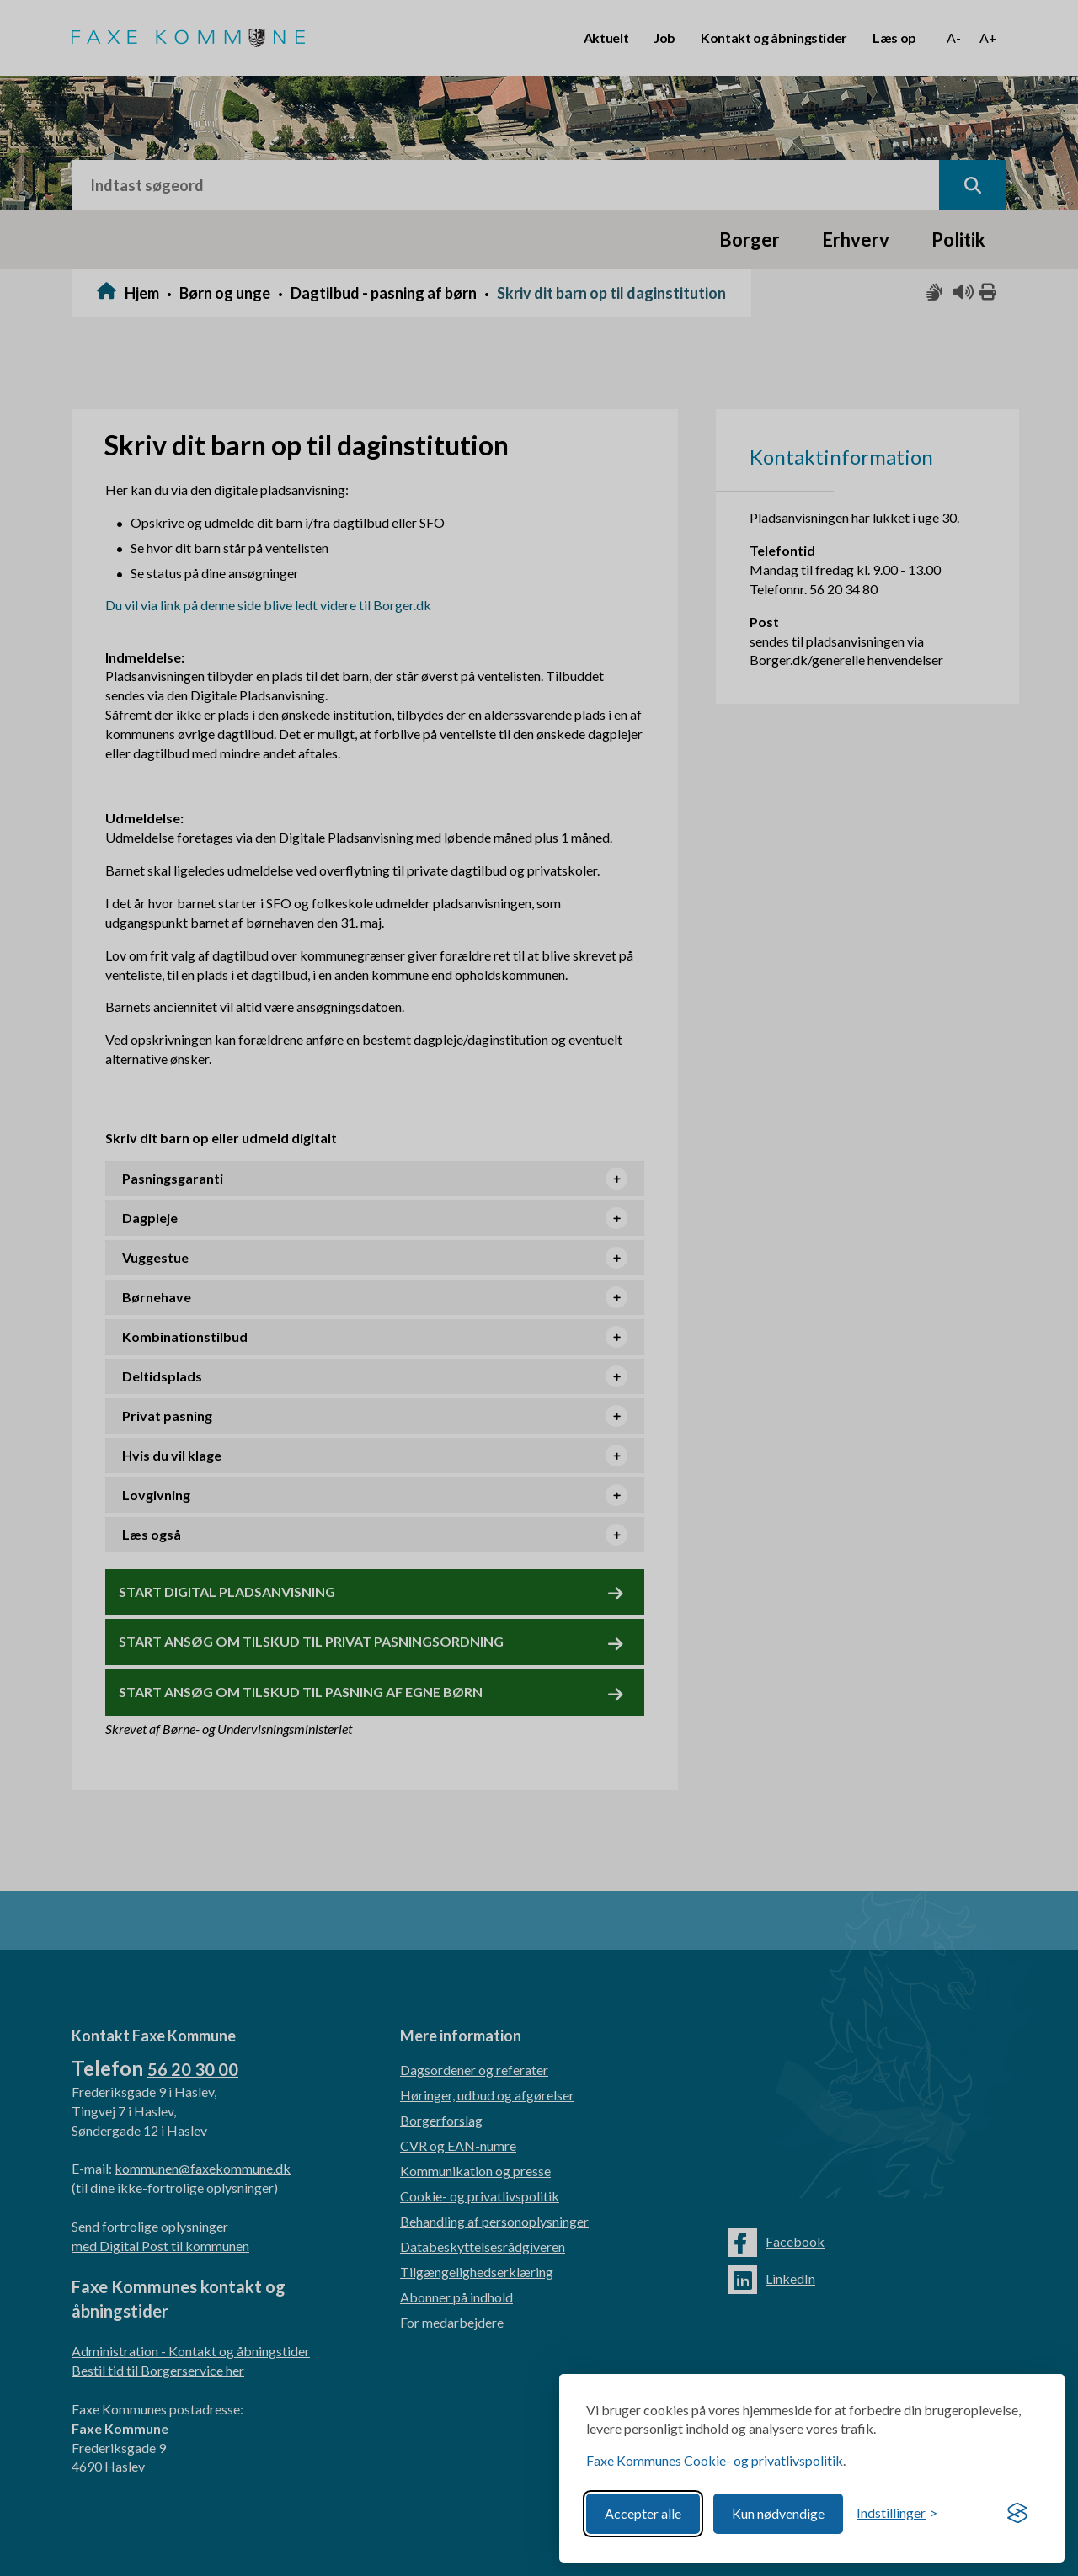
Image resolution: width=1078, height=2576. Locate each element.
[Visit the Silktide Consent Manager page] (1017, 2514)
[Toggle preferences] (897, 2513)
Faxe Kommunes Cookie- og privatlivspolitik (714, 2460)
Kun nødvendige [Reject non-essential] (778, 2513)
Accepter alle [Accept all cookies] (643, 2513)
